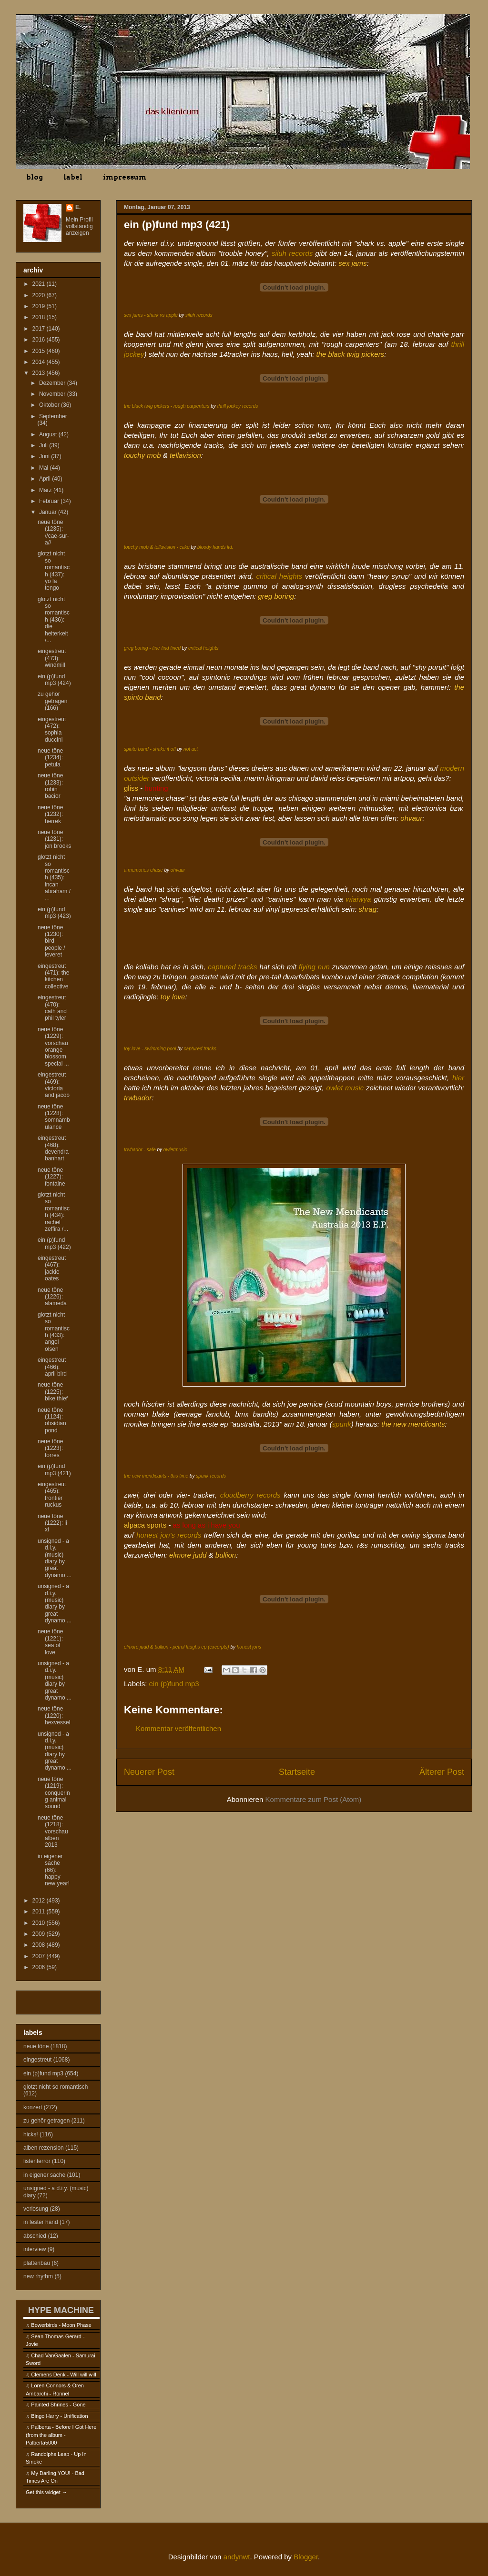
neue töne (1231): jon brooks (54, 839)
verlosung (35, 2208)
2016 (39, 339)
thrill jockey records (237, 406)
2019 (39, 306)
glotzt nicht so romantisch (55, 2086)
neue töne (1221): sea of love (50, 1641)
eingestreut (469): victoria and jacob (54, 1084)
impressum (124, 177)
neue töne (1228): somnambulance (54, 1116)
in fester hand (40, 2222)
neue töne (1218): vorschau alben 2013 (53, 1831)
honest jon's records (168, 1535)
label (72, 177)
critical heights (279, 576)
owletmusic (175, 1149)
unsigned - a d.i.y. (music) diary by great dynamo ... (54, 1558)
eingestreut (37, 2059)
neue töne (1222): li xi (52, 1523)
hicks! (30, 2134)
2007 (39, 1956)
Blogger (306, 2557)
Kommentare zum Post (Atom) (313, 1799)
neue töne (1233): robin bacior (50, 785)
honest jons (249, 1647)
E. (78, 207)
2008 (39, 1945)
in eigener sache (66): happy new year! (54, 1870)
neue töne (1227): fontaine (51, 1177)
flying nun (314, 967)
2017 (39, 328)
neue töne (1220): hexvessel (54, 1715)
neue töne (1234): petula (50, 757)
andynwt (237, 2557)
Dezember (53, 383)
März (46, 490)
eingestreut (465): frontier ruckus (52, 1494)
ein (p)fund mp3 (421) (54, 1469)
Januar (48, 512)
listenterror (37, 2161)
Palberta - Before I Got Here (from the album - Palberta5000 (61, 2434)
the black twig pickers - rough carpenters (167, 406)
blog (34, 177)
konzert (32, 2107)
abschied (34, 2236)
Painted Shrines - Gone (58, 2404)
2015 (39, 351)
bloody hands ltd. (215, 547)
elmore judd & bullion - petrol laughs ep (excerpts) (176, 1647)
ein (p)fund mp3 (174, 1684)
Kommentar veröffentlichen (178, 1728)
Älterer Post (441, 1772)
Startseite (297, 1772)
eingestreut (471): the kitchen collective (53, 976)
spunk (341, 1424)
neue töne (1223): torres (50, 1448)
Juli (44, 445)
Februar (50, 501)
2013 (39, 373)
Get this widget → (46, 2492)
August (49, 434)
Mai (44, 467)
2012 (39, 1900)
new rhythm (38, 2276)
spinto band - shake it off (150, 749)
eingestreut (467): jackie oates (52, 1268)
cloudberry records (250, 1495)
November (53, 394)
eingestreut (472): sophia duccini (52, 729)
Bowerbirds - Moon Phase (61, 2325)
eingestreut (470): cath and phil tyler (52, 1007)
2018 (39, 317)
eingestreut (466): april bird (52, 1367)
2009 (39, 1934)
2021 (39, 284)
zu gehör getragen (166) (52, 701)
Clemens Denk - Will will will (63, 2374)
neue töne (36, 2046)
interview (34, 2249)
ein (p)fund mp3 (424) (54, 679)
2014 (39, 362)
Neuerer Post (149, 1772)
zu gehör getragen (46, 2120)
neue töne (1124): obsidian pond (52, 1420)
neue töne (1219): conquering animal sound (54, 1793)
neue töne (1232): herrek (50, 814)
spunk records (211, 1476)
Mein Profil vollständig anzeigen (79, 226)
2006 (39, 1967)
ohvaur (178, 870)
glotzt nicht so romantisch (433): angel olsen (54, 1331)
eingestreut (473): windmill (52, 658)
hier (458, 1078)
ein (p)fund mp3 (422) (54, 1243)
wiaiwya (358, 899)
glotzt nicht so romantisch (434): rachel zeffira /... (54, 1211)
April (45, 478)
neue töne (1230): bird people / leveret (51, 941)
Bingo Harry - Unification (59, 2416)
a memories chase (143, 870)
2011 (39, 1911)
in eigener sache (44, 2175)
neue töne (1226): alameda (52, 1297)
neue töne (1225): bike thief (53, 1391)
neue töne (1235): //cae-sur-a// (53, 532)
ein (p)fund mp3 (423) (54, 912)
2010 (39, 1923)
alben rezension (43, 2147)
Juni (45, 456)
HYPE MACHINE (61, 2309)
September (53, 416)
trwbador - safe (140, 1149)
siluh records (292, 253)
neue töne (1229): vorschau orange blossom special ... (53, 1046)
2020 (39, 295)
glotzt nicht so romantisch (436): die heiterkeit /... (54, 620)
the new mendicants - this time (156, 1476)
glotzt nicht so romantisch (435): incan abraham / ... (54, 877)
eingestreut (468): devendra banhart (53, 1148)
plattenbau (36, 2263)
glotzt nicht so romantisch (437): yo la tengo (54, 570)
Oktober (50, 405)
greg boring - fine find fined (152, 648)
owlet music (345, 1088)
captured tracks (232, 967)
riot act (190, 749)
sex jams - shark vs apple (151, 315)
